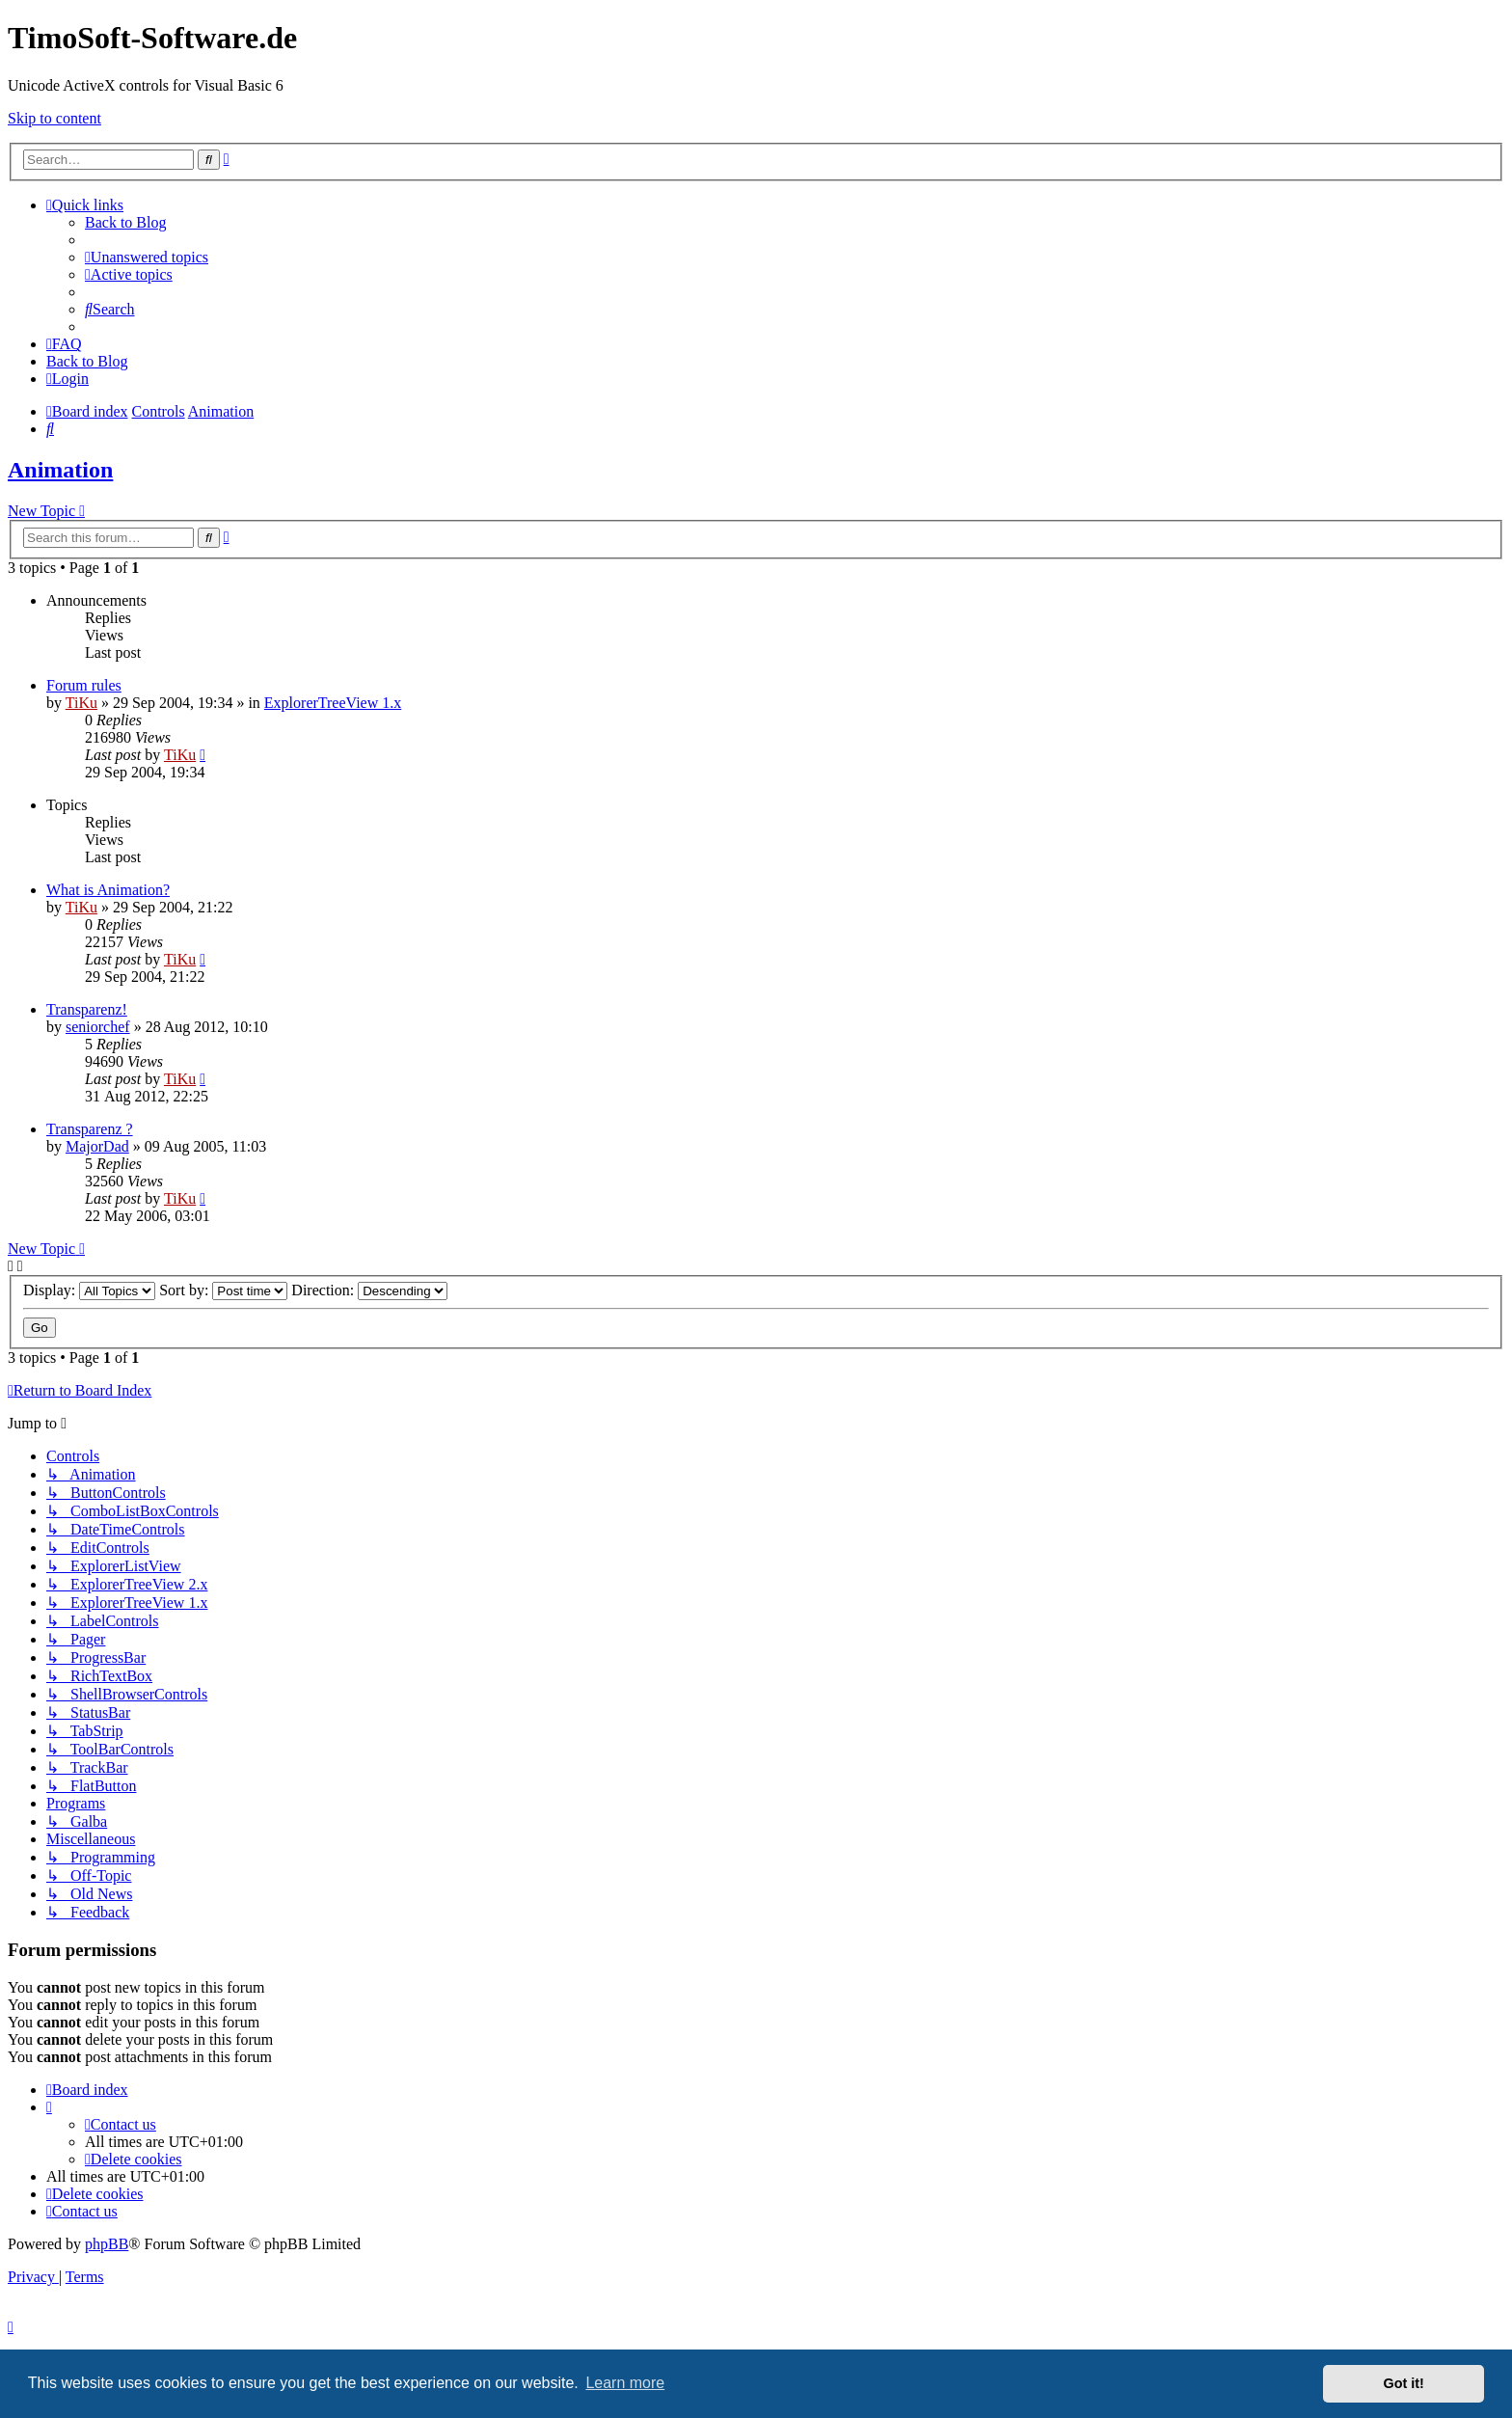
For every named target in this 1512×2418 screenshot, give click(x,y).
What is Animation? (108, 890)
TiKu (81, 702)
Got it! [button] (1404, 2383)
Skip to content (54, 118)
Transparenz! (86, 1009)
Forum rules (84, 685)
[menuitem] (146, 257)
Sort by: (223, 1290)
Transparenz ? (89, 1129)
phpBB (106, 2244)
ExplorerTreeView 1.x (332, 702)
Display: (89, 1290)
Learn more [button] (624, 2383)
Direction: (369, 1290)
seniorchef (98, 1027)
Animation (60, 469)
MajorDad (97, 1146)
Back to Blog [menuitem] (125, 222)
